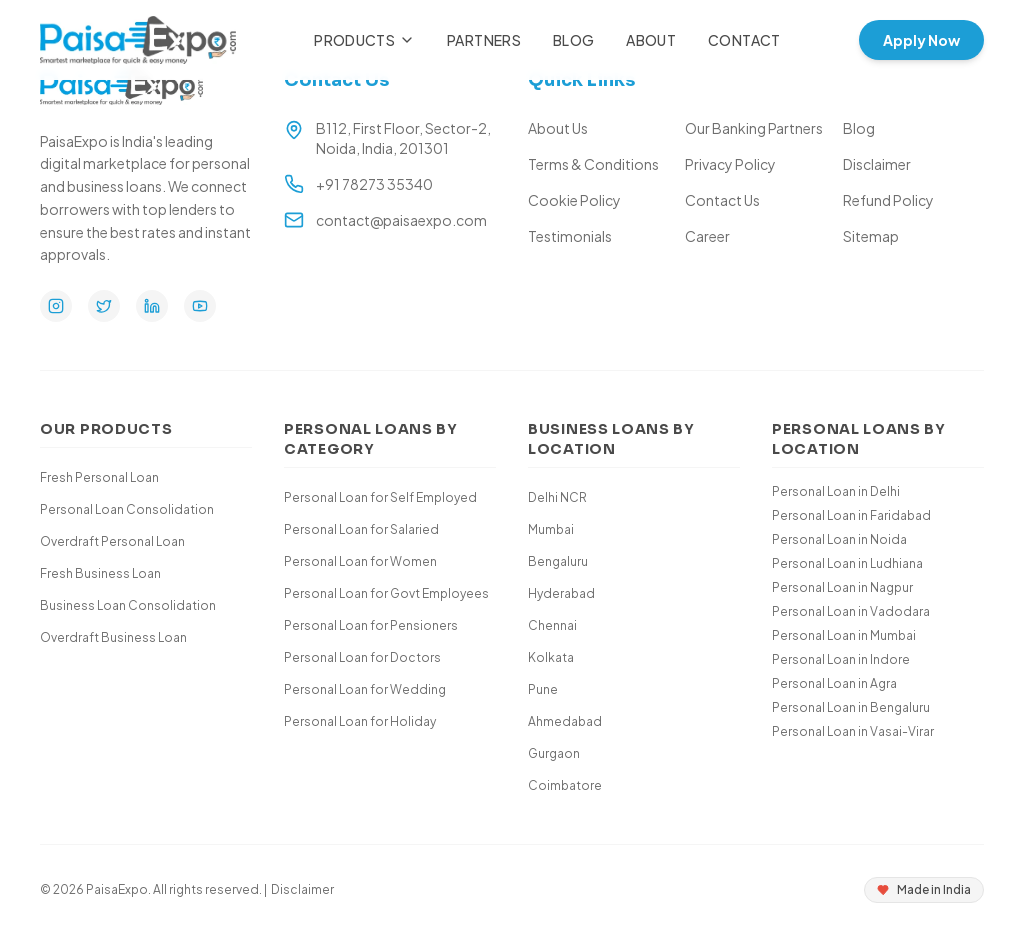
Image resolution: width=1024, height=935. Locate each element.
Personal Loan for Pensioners (371, 625)
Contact (744, 40)
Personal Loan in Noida (839, 539)
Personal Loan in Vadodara (851, 611)
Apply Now (921, 40)
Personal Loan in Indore (841, 659)
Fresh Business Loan (100, 573)
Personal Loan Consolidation (127, 509)
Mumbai (551, 529)
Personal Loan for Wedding (365, 689)
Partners (484, 40)
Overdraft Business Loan (113, 637)
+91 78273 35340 (374, 184)
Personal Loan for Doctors (362, 657)
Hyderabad (561, 593)
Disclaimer (877, 164)
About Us (558, 128)
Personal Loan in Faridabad (851, 515)
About (651, 40)
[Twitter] (104, 306)
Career (707, 236)
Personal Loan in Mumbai (844, 635)
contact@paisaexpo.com (401, 220)
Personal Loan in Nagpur (842, 587)
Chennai (552, 625)
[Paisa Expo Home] (138, 40)
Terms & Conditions (593, 164)
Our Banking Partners (754, 128)
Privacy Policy (730, 164)
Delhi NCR (557, 497)
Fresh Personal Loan (99, 477)
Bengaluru (558, 561)
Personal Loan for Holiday (360, 721)
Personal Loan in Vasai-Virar (853, 731)
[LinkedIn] (152, 306)
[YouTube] (200, 306)
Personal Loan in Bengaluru (851, 707)
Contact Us (722, 200)
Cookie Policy (574, 200)
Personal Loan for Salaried (361, 529)
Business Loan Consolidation (128, 605)
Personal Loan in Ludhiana (847, 563)
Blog (573, 40)
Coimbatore (565, 785)
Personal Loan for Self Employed (380, 497)
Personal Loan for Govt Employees (386, 593)
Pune (543, 689)
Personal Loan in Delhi (836, 491)
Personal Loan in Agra (834, 683)
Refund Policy (888, 200)
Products (364, 40)
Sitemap (871, 236)
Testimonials (570, 236)
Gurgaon (554, 753)
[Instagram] (56, 306)
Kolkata (551, 657)
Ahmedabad (565, 721)
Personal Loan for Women (360, 561)
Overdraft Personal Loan (112, 541)
